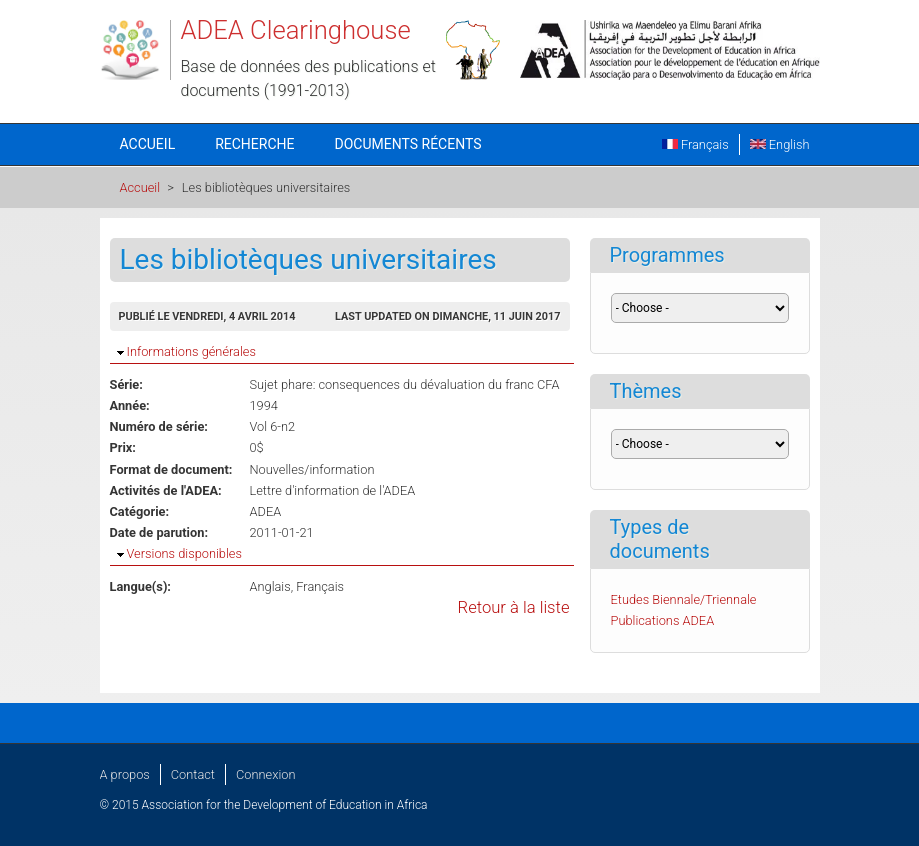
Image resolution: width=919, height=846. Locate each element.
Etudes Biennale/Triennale (684, 599)
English (780, 144)
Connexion (265, 774)
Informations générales (191, 351)
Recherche (254, 144)
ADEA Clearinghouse (296, 30)
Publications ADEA (663, 620)
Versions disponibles (184, 553)
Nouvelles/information (312, 469)
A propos (125, 774)
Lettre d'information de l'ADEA (333, 490)
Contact (193, 774)
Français (695, 144)
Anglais (270, 586)
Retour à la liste (514, 607)
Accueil (148, 144)
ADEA (266, 511)
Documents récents (408, 144)
